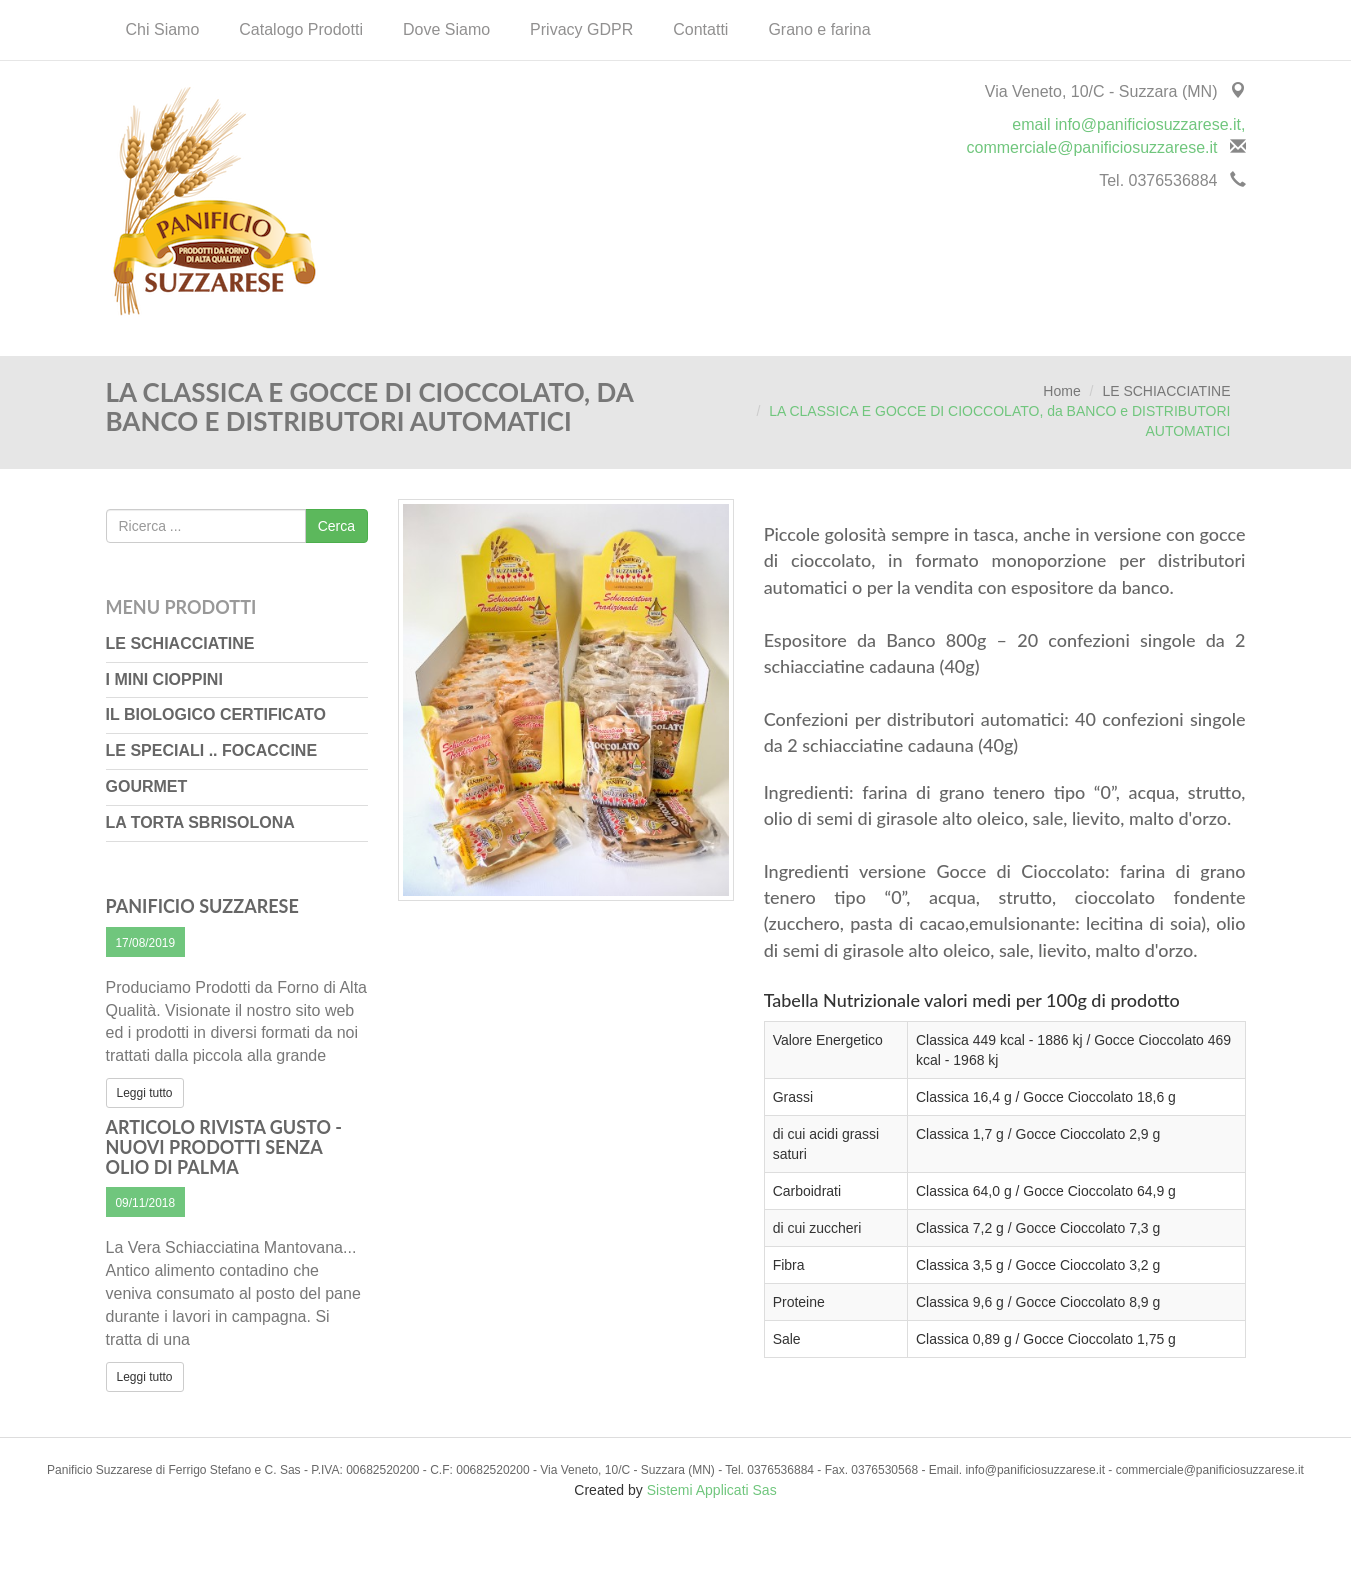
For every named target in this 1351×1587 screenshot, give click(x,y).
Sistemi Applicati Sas (712, 1490)
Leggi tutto (145, 1093)
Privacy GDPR (581, 29)
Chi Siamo (163, 29)
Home (1061, 391)
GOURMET (147, 786)
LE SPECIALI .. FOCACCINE (212, 750)
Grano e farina (819, 29)
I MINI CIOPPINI (164, 679)
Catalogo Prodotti (301, 29)
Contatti (700, 29)
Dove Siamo (446, 29)
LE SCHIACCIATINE (1166, 391)
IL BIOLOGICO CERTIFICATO (216, 714)
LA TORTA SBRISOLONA (200, 822)
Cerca (336, 526)
